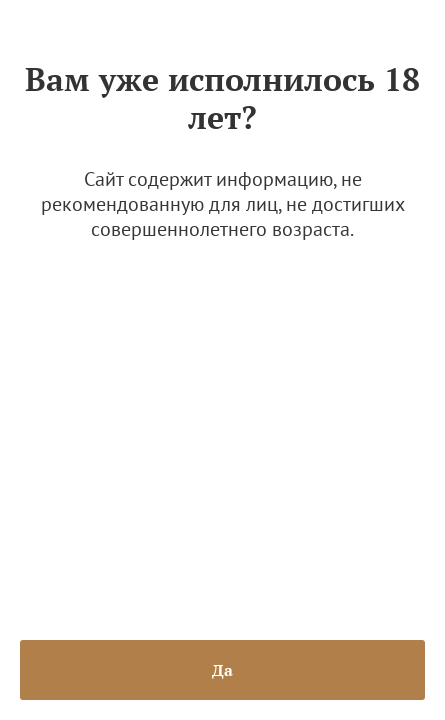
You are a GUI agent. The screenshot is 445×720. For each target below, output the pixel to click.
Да (222, 670)
